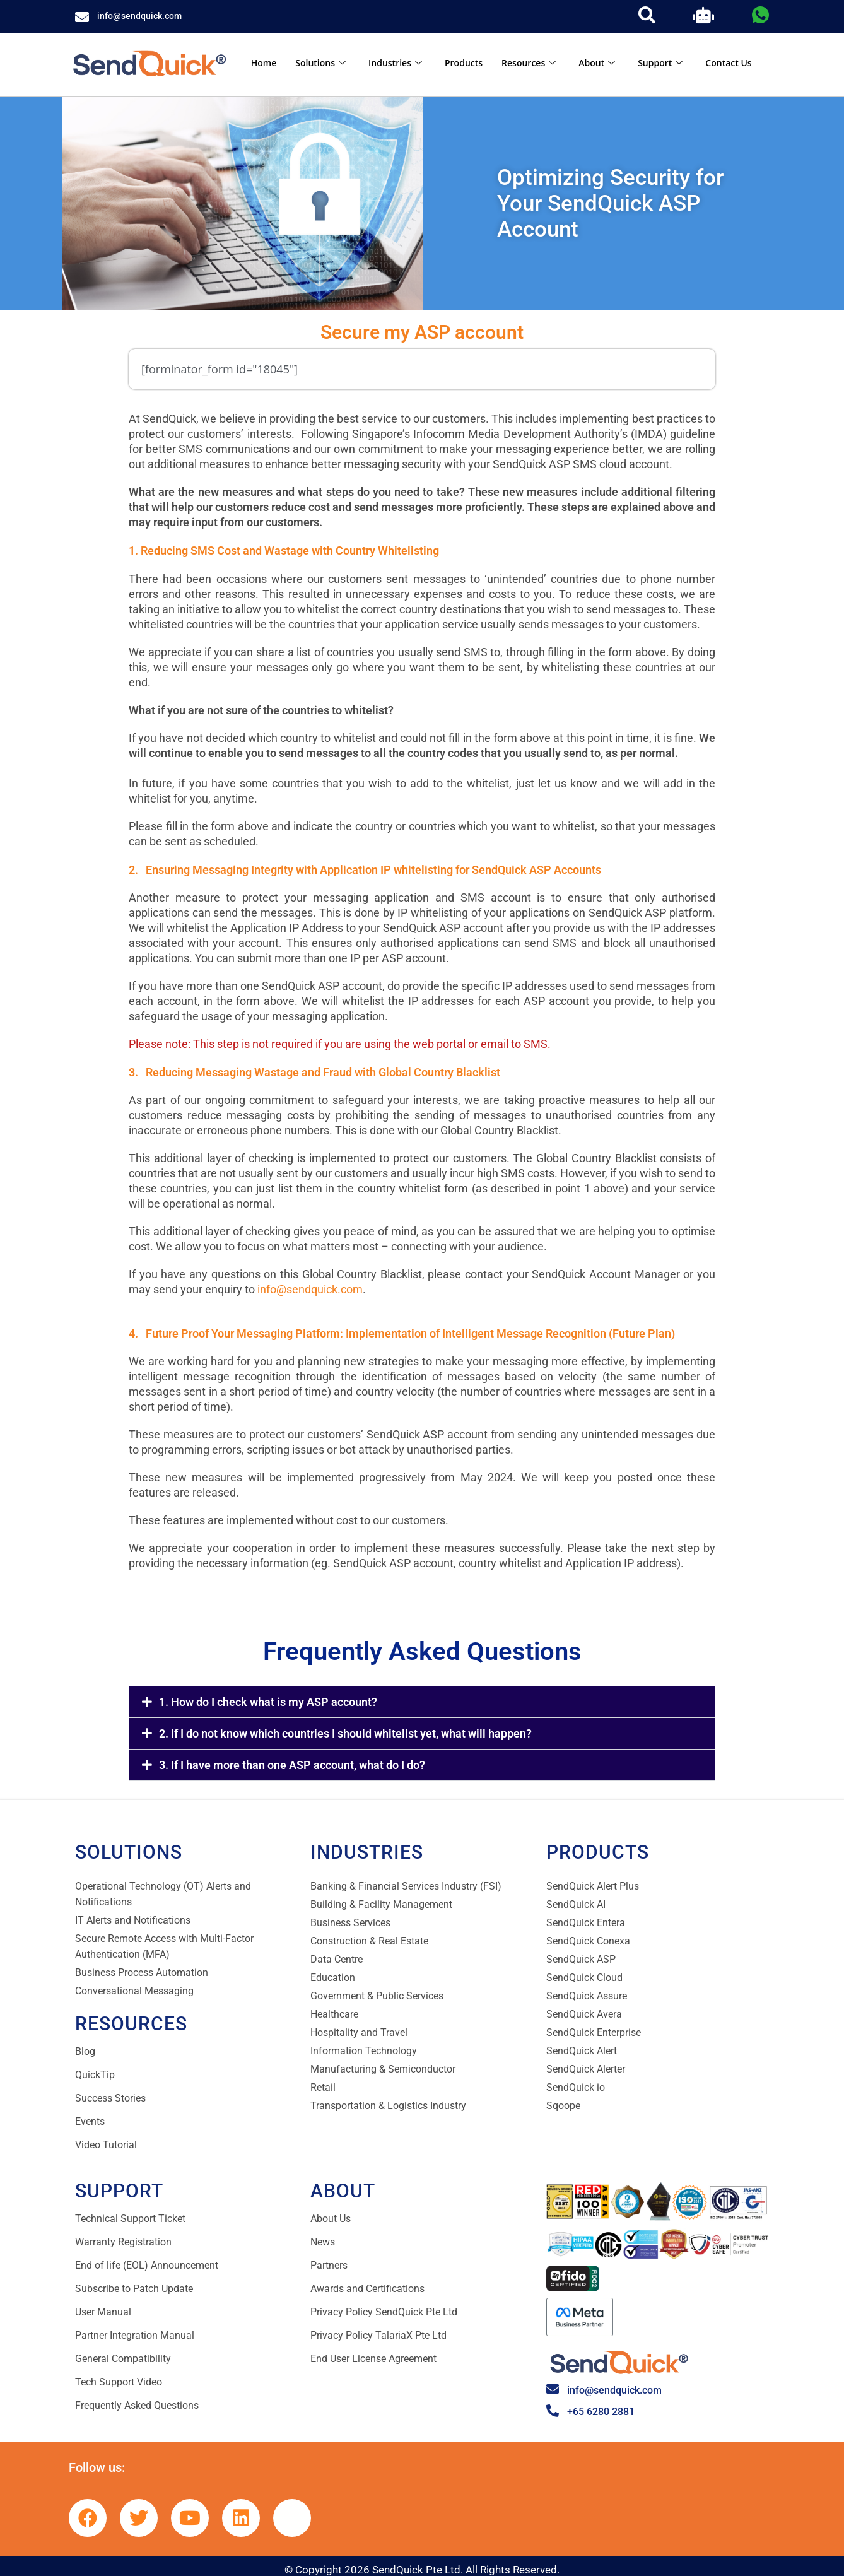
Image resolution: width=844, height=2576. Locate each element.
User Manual (103, 2312)
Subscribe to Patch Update (134, 2289)
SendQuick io (575, 2087)
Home (264, 63)
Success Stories (110, 2098)
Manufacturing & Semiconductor (382, 2069)
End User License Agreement (373, 2359)
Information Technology (363, 2051)
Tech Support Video (118, 2382)
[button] (422, 1701)
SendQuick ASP (581, 1959)
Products (464, 63)
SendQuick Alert (581, 2051)
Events (90, 2121)
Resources (528, 63)
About (596, 63)
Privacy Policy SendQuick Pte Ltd (383, 2312)
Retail (323, 2087)
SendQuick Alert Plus (592, 1886)
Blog (85, 2051)
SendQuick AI (576, 1904)
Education (332, 1978)
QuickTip (95, 2075)
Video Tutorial (106, 2145)
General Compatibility (123, 2359)
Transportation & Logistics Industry (388, 2106)
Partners (329, 2265)
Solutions (320, 63)
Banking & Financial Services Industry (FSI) (405, 1886)
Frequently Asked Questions (137, 2405)
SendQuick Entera (585, 1923)
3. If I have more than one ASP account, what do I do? (292, 1765)
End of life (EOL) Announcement (146, 2265)
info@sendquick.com (139, 16)
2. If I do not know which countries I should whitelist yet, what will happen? (345, 1733)
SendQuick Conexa (588, 1941)
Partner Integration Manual (134, 2335)
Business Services (350, 1923)
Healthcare (334, 2014)
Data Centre (336, 1959)
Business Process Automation (141, 1973)
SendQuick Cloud (584, 1978)
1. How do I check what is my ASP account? (268, 1702)
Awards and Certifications (367, 2289)
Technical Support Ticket (130, 2219)
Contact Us (728, 63)
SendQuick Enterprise (593, 2032)
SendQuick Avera (584, 2014)
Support (660, 63)
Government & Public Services (376, 1996)
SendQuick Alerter (585, 2069)
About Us (330, 2219)
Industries (395, 63)
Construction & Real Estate (369, 1941)
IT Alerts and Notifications (132, 1920)
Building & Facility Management (381, 1904)
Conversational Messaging (134, 1991)
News (322, 2242)
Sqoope (563, 2106)
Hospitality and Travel (358, 2032)
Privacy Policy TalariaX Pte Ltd (378, 2335)
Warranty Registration (123, 2242)
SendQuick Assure (586, 1996)
